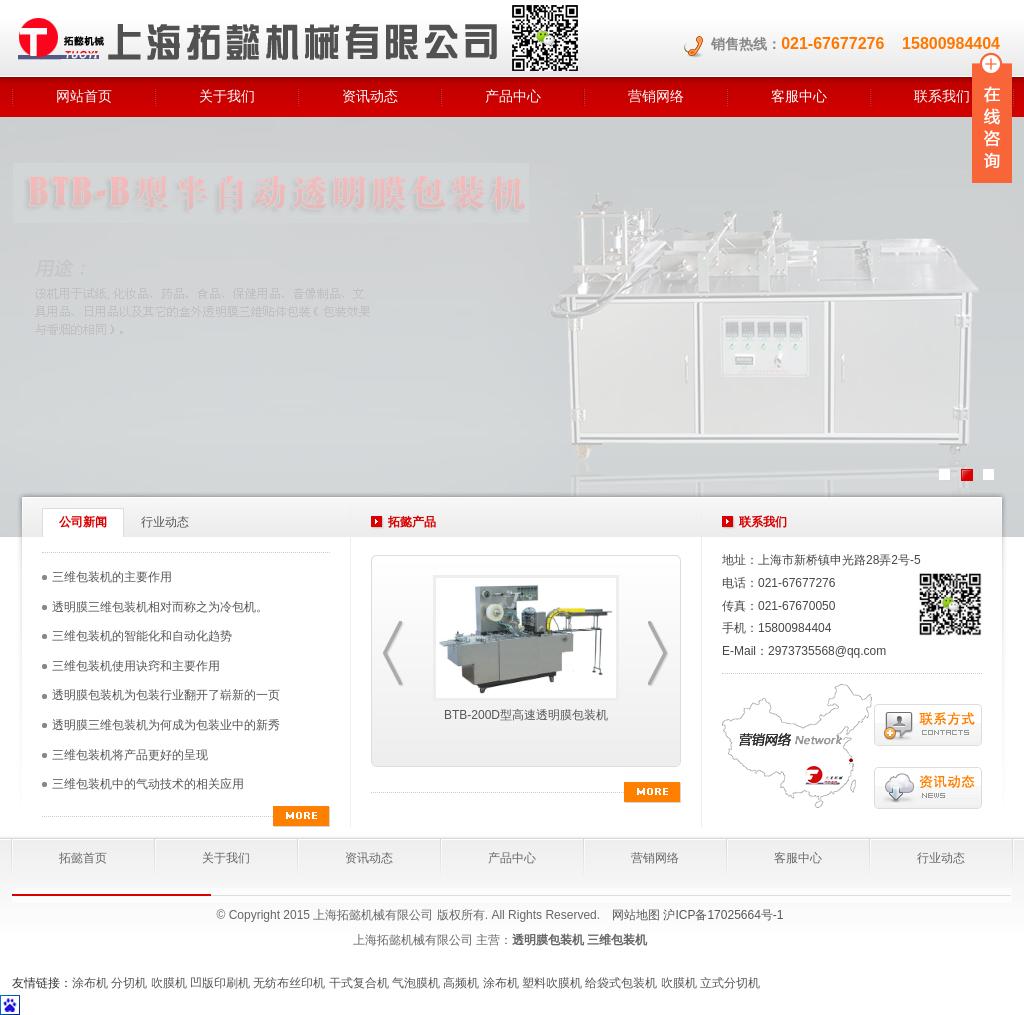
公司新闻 (83, 522)
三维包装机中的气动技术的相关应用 (148, 784)
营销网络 (656, 96)
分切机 (129, 983)
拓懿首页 (83, 858)
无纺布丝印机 (289, 983)
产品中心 (513, 96)
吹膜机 (169, 983)
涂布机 (90, 983)
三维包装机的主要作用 (112, 577)
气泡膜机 (416, 983)
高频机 (461, 983)
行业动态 (165, 522)
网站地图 (636, 915)
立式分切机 (730, 983)
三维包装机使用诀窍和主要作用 (136, 666)
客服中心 (799, 96)
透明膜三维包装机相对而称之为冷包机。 (160, 607)
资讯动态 (370, 96)
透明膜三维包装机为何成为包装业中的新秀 (166, 725)
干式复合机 (359, 983)
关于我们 (227, 96)
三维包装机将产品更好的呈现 (130, 755)
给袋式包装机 (621, 983)
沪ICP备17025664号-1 (723, 915)
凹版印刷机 (220, 983)
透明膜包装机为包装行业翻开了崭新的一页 (166, 695)
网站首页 (84, 96)
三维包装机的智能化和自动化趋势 (142, 636)
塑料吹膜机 (552, 983)
